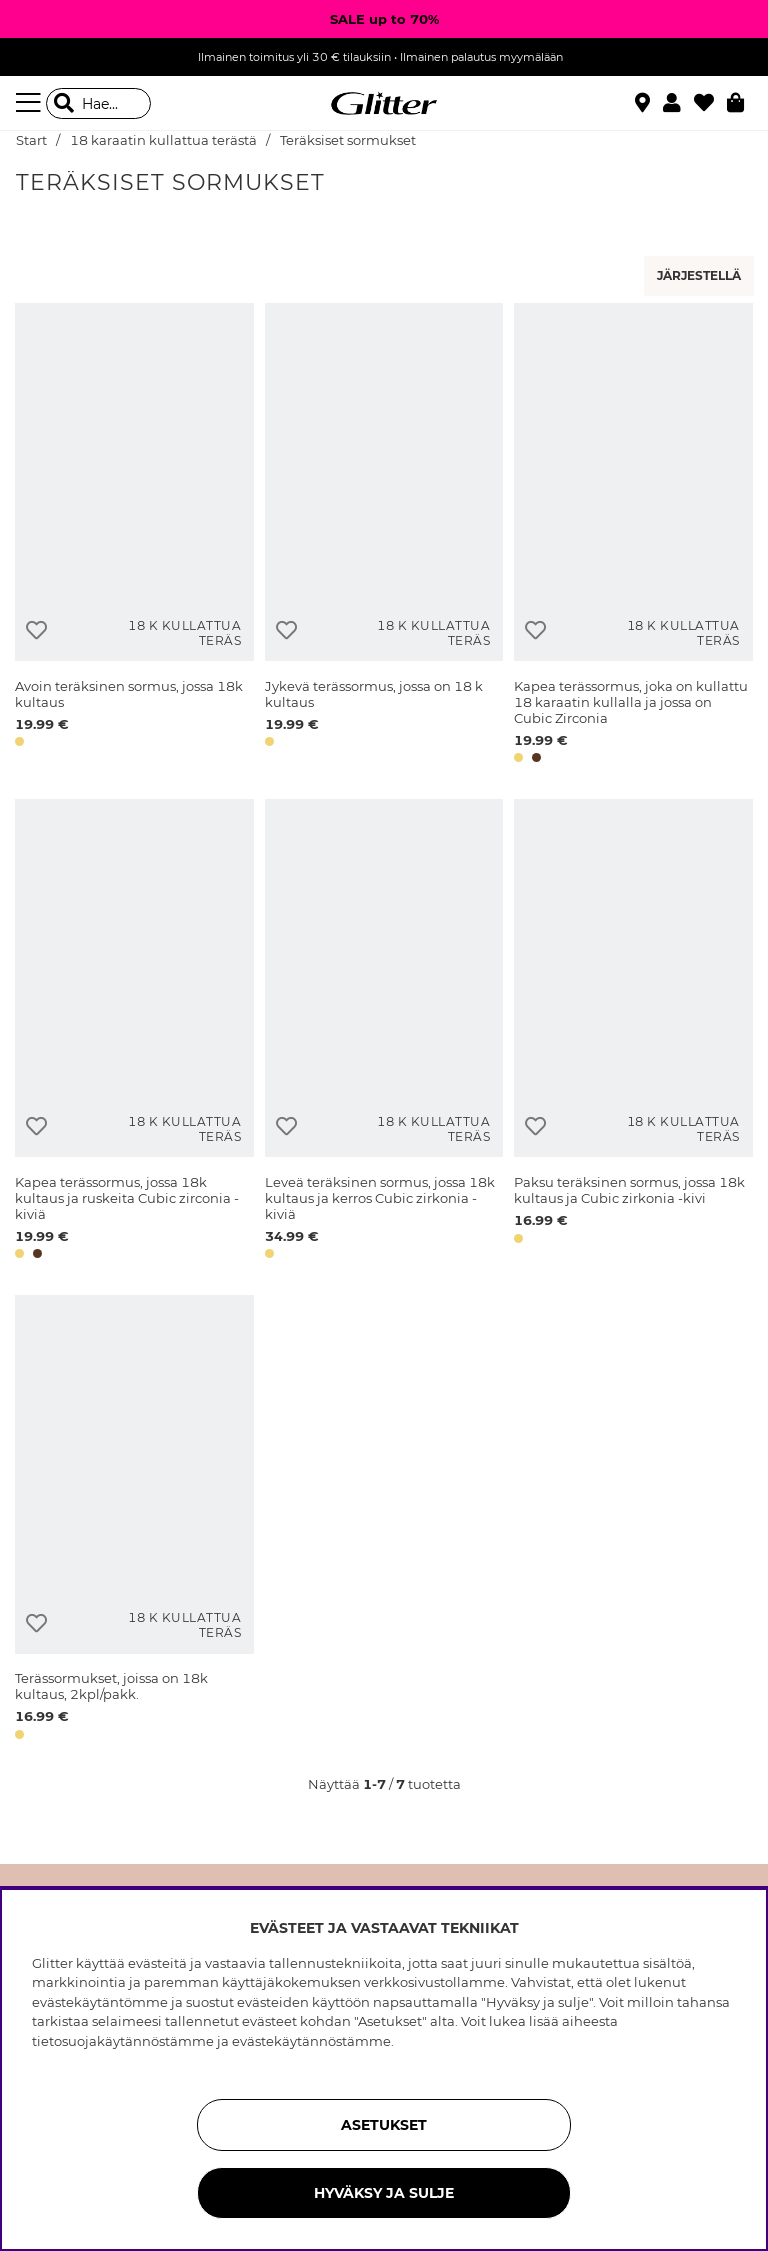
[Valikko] (31, 103)
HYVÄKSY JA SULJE (384, 2193)
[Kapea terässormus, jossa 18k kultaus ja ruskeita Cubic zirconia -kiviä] (134, 1032)
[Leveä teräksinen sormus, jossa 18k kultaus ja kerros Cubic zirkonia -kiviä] (384, 1032)
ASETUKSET (384, 2125)
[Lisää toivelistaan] (36, 630)
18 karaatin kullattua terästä (163, 140)
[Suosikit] (710, 103)
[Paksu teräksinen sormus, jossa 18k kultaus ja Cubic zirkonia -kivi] (633, 1032)
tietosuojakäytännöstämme (123, 2041)
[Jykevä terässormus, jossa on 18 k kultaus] (384, 536)
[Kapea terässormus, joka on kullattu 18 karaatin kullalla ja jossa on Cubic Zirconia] (633, 536)
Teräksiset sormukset (348, 140)
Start (31, 140)
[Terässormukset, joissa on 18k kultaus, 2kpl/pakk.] (134, 1520)
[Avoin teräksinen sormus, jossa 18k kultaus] (134, 536)
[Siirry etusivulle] (384, 104)
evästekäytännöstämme (311, 2041)
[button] (678, 103)
